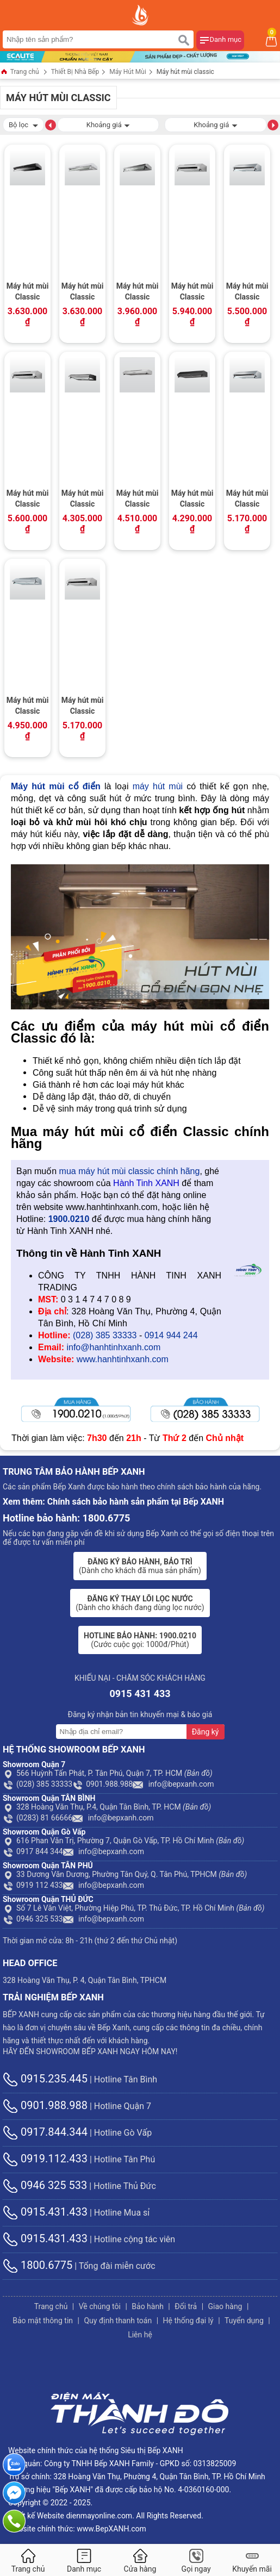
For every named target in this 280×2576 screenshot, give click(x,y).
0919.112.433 (45, 2158)
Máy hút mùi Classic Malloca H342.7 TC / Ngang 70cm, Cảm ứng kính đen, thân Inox (28, 499)
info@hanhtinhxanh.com (113, 1347)
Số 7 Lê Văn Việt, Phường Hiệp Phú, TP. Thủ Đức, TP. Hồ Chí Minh (134, 1908)
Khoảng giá (108, 124)
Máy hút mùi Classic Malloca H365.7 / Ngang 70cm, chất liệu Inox (137, 499)
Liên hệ (140, 2334)
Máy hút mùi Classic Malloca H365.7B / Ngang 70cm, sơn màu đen (192, 499)
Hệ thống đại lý (188, 2320)
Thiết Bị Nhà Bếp (75, 72)
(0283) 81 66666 (37, 1817)
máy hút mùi (158, 786)
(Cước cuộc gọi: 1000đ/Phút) (140, 1640)
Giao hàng (225, 2306)
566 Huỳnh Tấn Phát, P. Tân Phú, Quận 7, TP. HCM (108, 1773)
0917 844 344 (33, 1851)
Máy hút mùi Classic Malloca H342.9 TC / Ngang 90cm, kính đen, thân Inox (192, 292)
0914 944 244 (171, 1335)
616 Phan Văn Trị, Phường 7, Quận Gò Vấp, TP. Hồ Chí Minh (123, 1840)
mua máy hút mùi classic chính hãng (129, 1171)
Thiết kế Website (36, 2515)
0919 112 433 (33, 1885)
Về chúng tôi (100, 2306)
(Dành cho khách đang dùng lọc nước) (140, 1603)
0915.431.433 (45, 2211)
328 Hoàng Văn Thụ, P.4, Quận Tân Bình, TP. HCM (107, 1806)
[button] (50, 124)
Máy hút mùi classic (185, 72)
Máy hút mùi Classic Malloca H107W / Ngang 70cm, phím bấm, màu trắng (82, 292)
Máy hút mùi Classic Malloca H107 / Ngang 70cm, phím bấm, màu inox (137, 292)
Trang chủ (19, 72)
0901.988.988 (102, 1784)
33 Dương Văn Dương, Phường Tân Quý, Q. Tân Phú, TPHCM (125, 1874)
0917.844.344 (45, 2131)
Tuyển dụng (244, 2320)
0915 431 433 (139, 1693)
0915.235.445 (45, 2078)
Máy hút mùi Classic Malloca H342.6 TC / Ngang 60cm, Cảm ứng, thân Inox (82, 707)
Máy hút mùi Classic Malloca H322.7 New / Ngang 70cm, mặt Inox (28, 707)
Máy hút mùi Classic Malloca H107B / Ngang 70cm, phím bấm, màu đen (28, 292)
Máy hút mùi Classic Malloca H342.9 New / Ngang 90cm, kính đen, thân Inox (247, 292)
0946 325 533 (33, 1918)
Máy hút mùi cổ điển (56, 786)
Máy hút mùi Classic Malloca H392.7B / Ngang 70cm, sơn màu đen (82, 499)
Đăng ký (205, 1731)
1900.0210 (69, 1219)
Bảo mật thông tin (43, 2320)
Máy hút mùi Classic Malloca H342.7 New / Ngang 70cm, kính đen (247, 499)
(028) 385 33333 (104, 1335)
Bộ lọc (23, 124)
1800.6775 (37, 2265)
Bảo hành (148, 2306)
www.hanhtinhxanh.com (123, 1359)
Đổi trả (186, 2306)
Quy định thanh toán (118, 2320)
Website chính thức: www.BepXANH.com (77, 2528)
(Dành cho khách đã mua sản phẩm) (140, 1566)
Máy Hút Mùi (127, 72)
